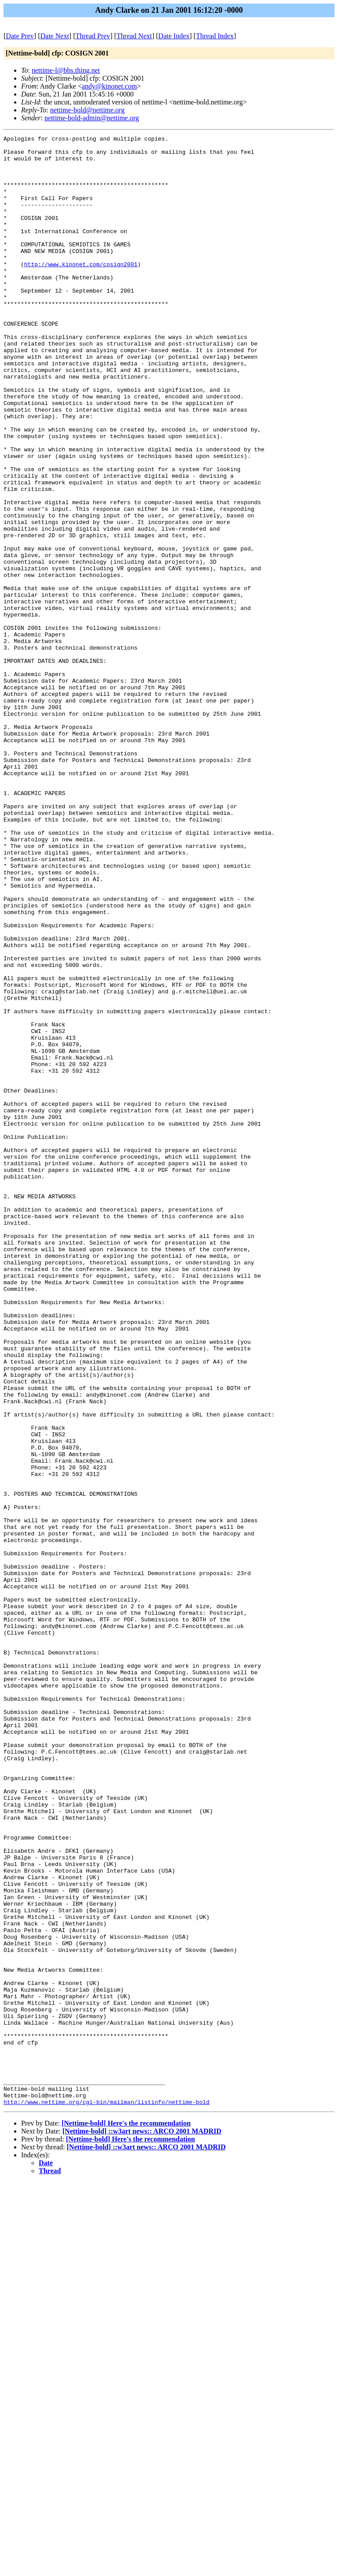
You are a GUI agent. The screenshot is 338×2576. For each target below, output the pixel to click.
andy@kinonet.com (109, 86)
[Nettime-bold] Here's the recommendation (126, 2517)
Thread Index (215, 36)
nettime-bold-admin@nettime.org (91, 118)
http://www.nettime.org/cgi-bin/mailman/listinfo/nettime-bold (106, 2496)
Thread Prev (92, 36)
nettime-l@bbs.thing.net (66, 70)
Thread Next (134, 36)
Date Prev (20, 36)
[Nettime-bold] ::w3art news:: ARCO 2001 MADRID (141, 2525)
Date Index (174, 36)
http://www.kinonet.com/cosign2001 (80, 290)
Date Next (54, 36)
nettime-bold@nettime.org (87, 110)
